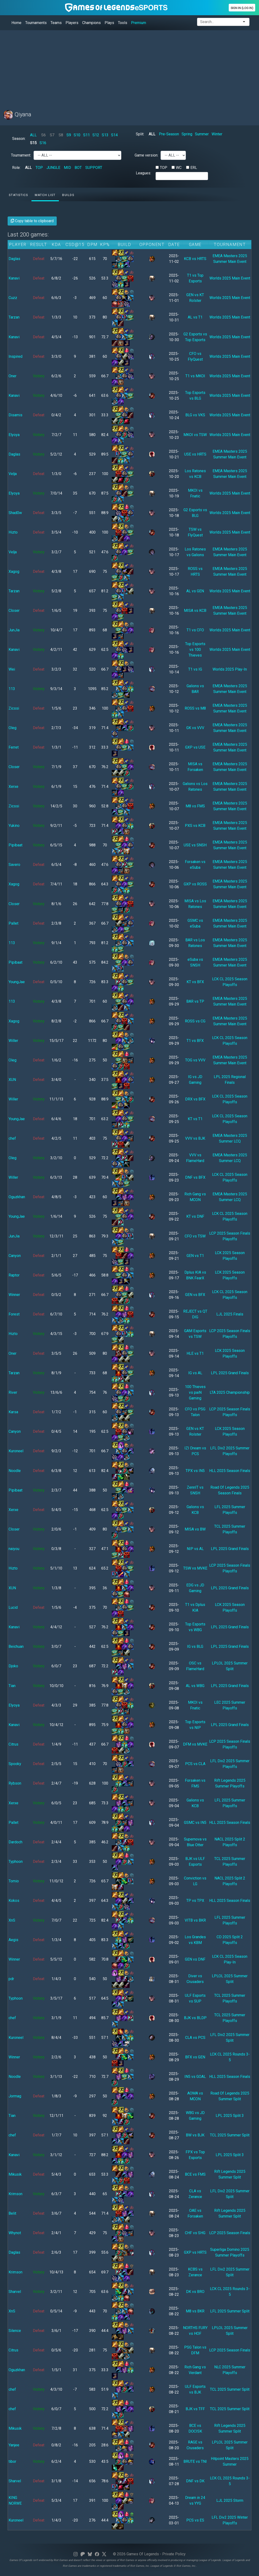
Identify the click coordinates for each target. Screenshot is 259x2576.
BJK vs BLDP (195, 2018)
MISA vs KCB (195, 610)
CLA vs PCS (195, 2037)
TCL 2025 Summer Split (229, 2135)
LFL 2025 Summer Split (229, 2311)
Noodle (15, 1470)
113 (12, 689)
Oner (12, 376)
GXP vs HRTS (195, 2252)
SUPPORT (93, 167)
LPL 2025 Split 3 (230, 2115)
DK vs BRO (195, 2291)
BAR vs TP (195, 1001)
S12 (95, 135)
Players (72, 22)
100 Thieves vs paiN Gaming (195, 1392)
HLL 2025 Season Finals (229, 1470)
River (13, 1392)
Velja (13, 473)
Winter (217, 134)
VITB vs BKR (195, 1920)
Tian (12, 1685)
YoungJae (17, 982)
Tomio (14, 1881)
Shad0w (15, 512)
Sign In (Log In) (242, 8)
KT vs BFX (195, 982)
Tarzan (14, 317)
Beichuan (16, 1646)
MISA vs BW (195, 1529)
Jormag (15, 2096)
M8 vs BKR (195, 2311)
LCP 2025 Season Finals (229, 2233)
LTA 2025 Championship (230, 1392)
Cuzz (13, 297)
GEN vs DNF (195, 1959)
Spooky (15, 1763)
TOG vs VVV (195, 1060)
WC (179, 167)
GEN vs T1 (195, 1255)
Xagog (14, 571)
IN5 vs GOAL (195, 2076)
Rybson (15, 1783)
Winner (14, 1294)
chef (12, 1138)
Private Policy (174, 2554)
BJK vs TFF (195, 2409)
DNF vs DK (195, 2481)
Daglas (14, 258)
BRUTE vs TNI (195, 2461)
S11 (86, 135)
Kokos (14, 1900)
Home (16, 22)
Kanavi (14, 278)
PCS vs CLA (195, 1763)
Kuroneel (16, 1451)
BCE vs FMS (195, 2174)
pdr (11, 1979)
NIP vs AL (195, 1548)
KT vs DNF (195, 1216)
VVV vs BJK (195, 1138)
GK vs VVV (195, 728)
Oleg (12, 728)
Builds (68, 195)
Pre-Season (169, 134)
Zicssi (14, 708)
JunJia (14, 630)
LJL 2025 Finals (229, 1314)
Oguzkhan (17, 1197)
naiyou (14, 1548)
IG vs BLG (195, 1646)
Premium (138, 22)
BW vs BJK (195, 2135)
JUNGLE (53, 167)
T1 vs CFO (195, 630)
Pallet (13, 923)
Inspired (15, 356)
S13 (105, 135)
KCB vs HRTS (195, 258)
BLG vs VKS (195, 415)
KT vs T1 (195, 1119)
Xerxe (13, 786)
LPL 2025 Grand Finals (230, 1373)
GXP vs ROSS (195, 884)
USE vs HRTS (195, 454)
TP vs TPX (195, 1900)
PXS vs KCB (195, 825)
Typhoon (16, 1861)
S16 (43, 143)
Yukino (14, 825)
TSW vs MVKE (195, 1568)
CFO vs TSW (195, 1236)
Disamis (15, 415)
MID (67, 167)
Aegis (13, 1940)
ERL (193, 167)
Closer (14, 610)
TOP (39, 167)
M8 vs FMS (195, 806)
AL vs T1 (195, 317)
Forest (14, 1314)
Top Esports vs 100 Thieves (195, 649)
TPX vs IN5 (195, 1470)
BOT (78, 167)
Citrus (13, 1744)
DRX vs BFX (195, 1099)
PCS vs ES (195, 2520)
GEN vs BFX (195, 1294)
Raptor (14, 1275)
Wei (12, 669)
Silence (15, 2330)
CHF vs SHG (195, 2233)
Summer (202, 134)
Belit (12, 2213)
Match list (45, 195)
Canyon (15, 1255)
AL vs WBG (195, 1685)
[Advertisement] (129, 67)
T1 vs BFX (195, 1040)
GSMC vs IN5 (195, 1822)
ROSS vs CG (195, 1021)
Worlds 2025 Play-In (230, 669)
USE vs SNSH (195, 845)
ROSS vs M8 (195, 708)
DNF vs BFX (195, 1177)
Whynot (15, 2233)
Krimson (15, 2194)
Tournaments (36, 22)
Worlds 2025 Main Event (229, 278)
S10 (77, 135)
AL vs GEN (195, 591)
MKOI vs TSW (195, 434)
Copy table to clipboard (32, 221)
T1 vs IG (195, 669)
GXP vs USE (195, 747)
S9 (68, 135)
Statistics (18, 195)
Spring (187, 134)
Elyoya (14, 434)
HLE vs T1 (195, 1353)
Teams (56, 22)
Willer (13, 1040)
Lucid (13, 1607)
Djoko (13, 1666)
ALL (33, 135)
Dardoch (15, 1842)
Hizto (13, 532)
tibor (12, 2461)
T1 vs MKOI (195, 376)
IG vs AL (195, 1373)
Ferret (14, 747)
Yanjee (14, 2445)
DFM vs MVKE (195, 1744)
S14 (114, 135)
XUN (12, 1079)
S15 (33, 143)
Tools (122, 22)
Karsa (13, 1412)
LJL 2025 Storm (229, 2500)
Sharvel (15, 2291)
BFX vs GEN (195, 2057)
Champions (91, 22)
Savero (14, 864)
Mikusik (15, 2174)
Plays (109, 22)
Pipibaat (15, 845)
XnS (12, 1920)
